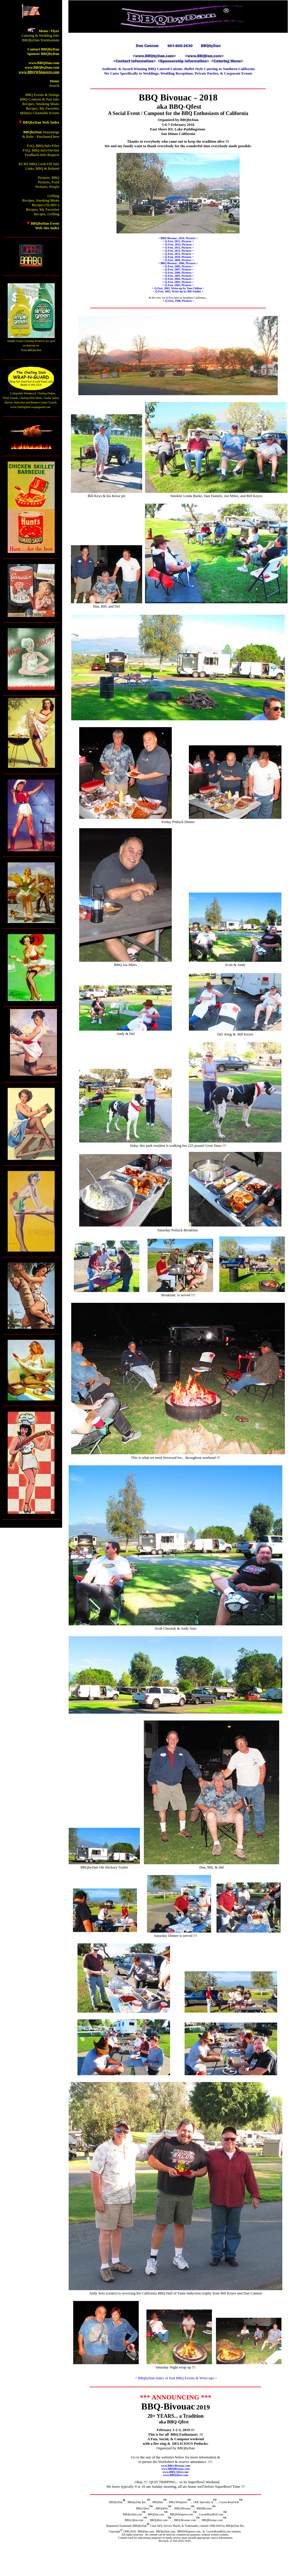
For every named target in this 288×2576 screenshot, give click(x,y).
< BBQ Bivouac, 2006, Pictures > (178, 263)
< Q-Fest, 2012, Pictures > (178, 250)
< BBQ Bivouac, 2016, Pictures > (178, 238)
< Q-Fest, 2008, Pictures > (178, 266)
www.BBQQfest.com (175, 2475)
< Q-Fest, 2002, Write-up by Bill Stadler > (178, 291)
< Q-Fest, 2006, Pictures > (178, 272)
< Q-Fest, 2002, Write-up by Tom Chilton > (178, 288)
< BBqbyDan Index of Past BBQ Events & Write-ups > (176, 2378)
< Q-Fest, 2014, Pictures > (178, 244)
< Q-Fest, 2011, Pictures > (178, 253)
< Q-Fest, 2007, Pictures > (178, 269)
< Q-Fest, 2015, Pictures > (178, 241)
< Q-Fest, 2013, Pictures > (178, 247)
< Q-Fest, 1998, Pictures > (178, 300)
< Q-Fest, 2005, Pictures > (178, 275)
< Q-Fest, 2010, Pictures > (178, 257)
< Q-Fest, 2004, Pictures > (178, 278)
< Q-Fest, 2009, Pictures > (178, 260)
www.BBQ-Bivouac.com (175, 2465)
